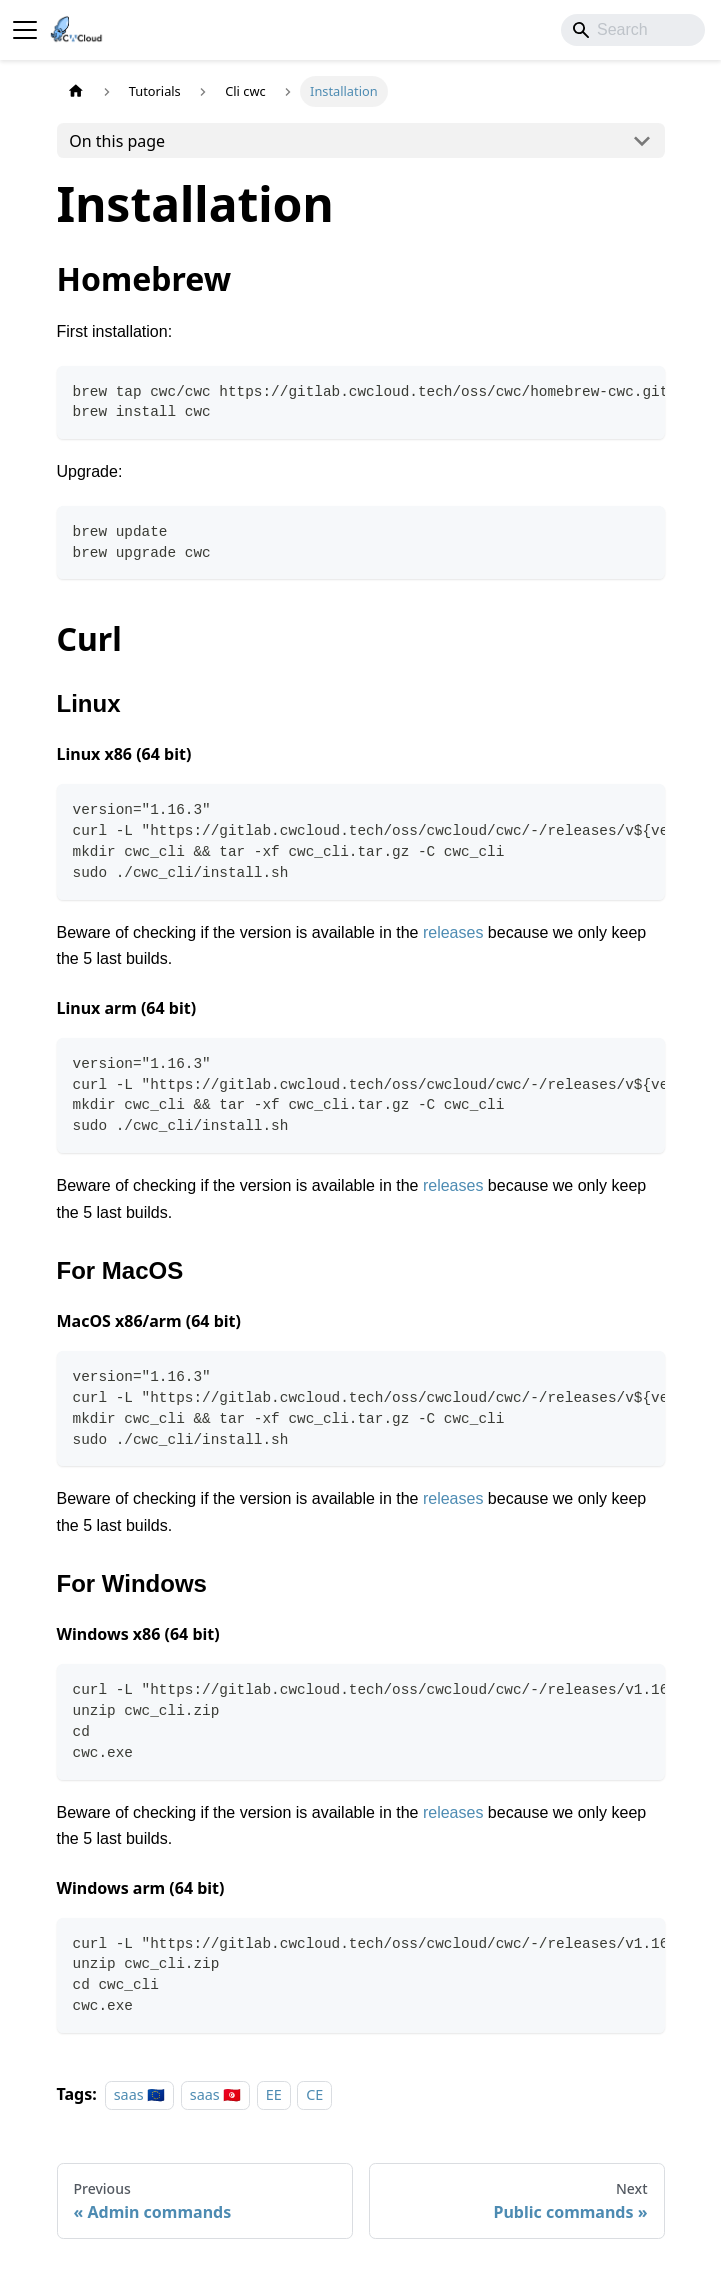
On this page (117, 141)
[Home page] (76, 91)
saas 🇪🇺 (140, 2094)
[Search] (633, 30)
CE (314, 2094)
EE (274, 2094)
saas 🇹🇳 (216, 2094)
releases (453, 932)
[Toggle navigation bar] (25, 30)
